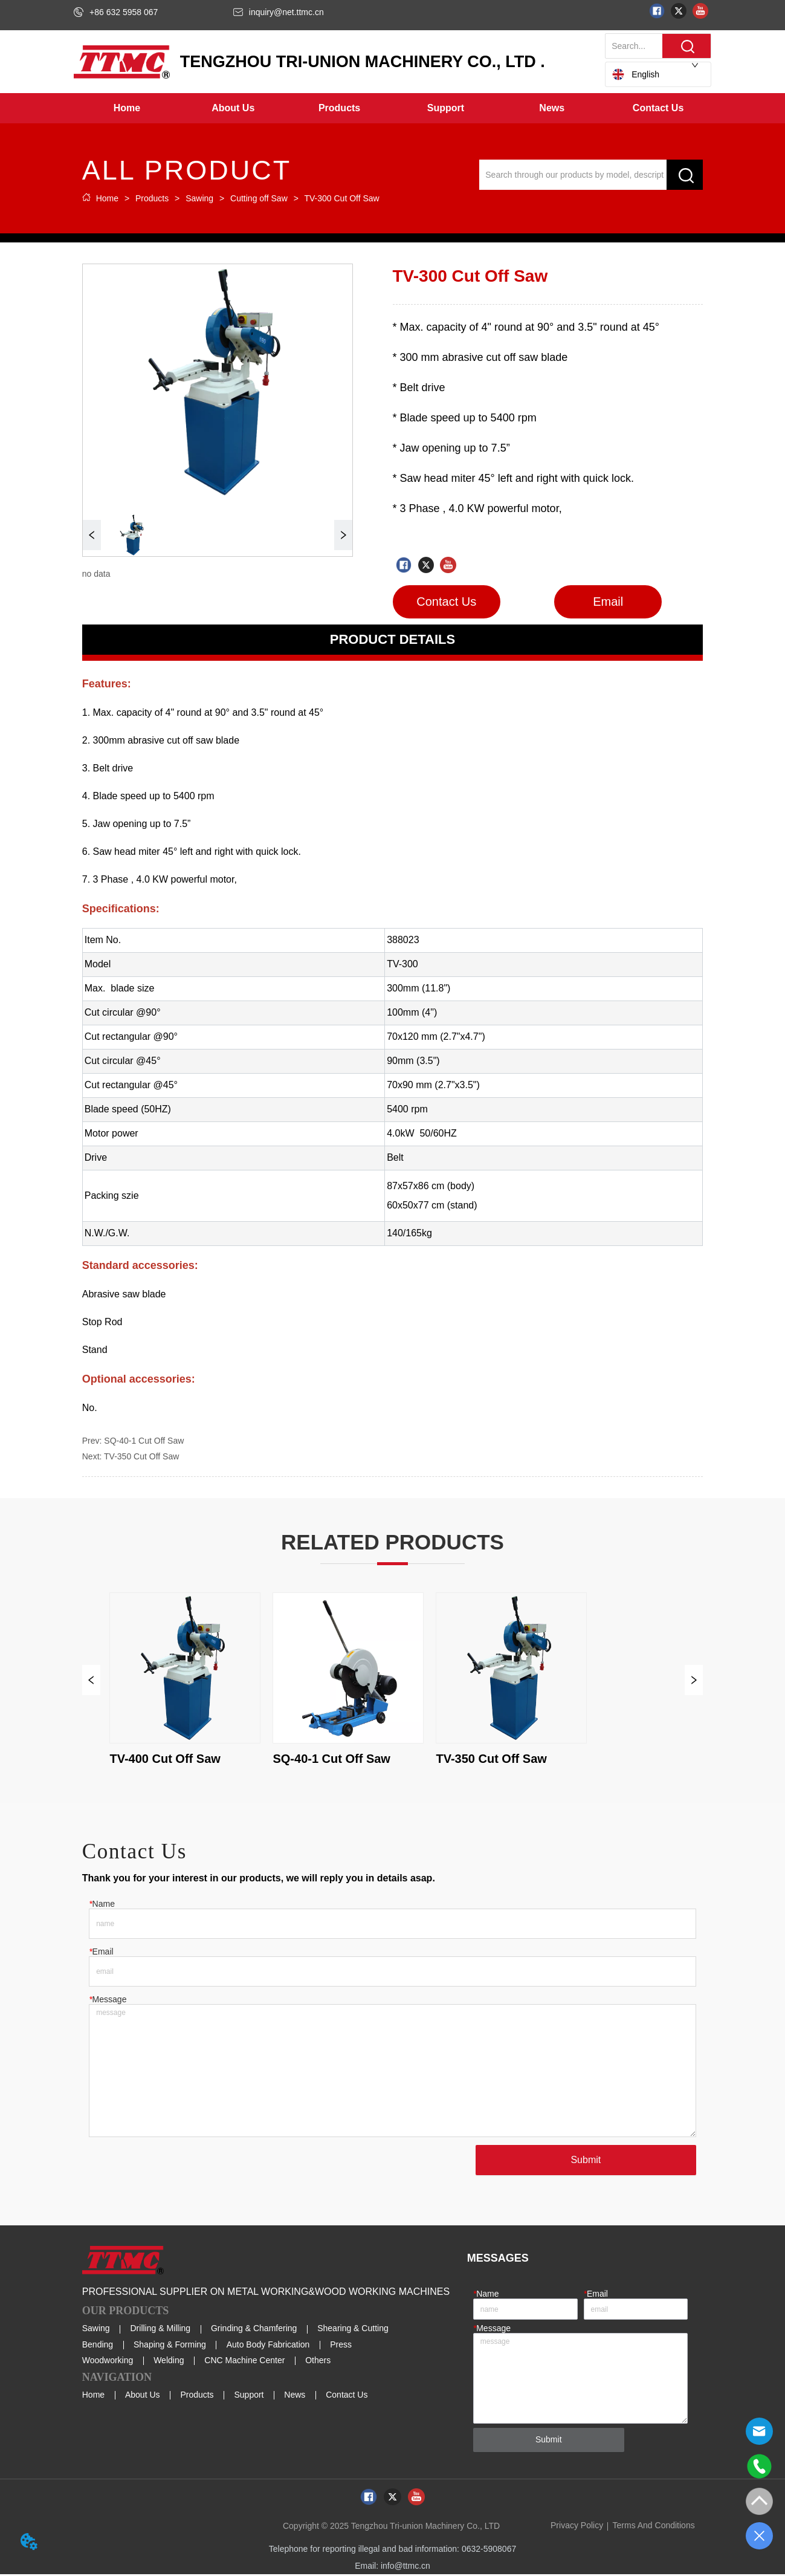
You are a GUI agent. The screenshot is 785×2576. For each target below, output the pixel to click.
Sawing (199, 198)
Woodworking (108, 2361)
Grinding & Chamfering (254, 2330)
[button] (233, 108)
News (294, 2396)
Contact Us (346, 2396)
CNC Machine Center (244, 2361)
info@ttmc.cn (405, 2567)
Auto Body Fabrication (268, 2346)
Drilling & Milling (161, 2330)
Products (152, 198)
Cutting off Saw (258, 198)
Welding (168, 2361)
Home (107, 198)
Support (248, 2396)
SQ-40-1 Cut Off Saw (144, 1440)
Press (341, 2346)
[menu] (392, 108)
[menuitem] (233, 108)
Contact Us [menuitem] (658, 108)
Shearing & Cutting (353, 2330)
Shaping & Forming (170, 2346)
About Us (142, 2396)
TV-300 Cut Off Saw (341, 198)
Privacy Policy (577, 2527)
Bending (97, 2346)
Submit (585, 2161)
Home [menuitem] (127, 108)
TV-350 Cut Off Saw (141, 1456)
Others (318, 2361)
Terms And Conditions (654, 2527)
